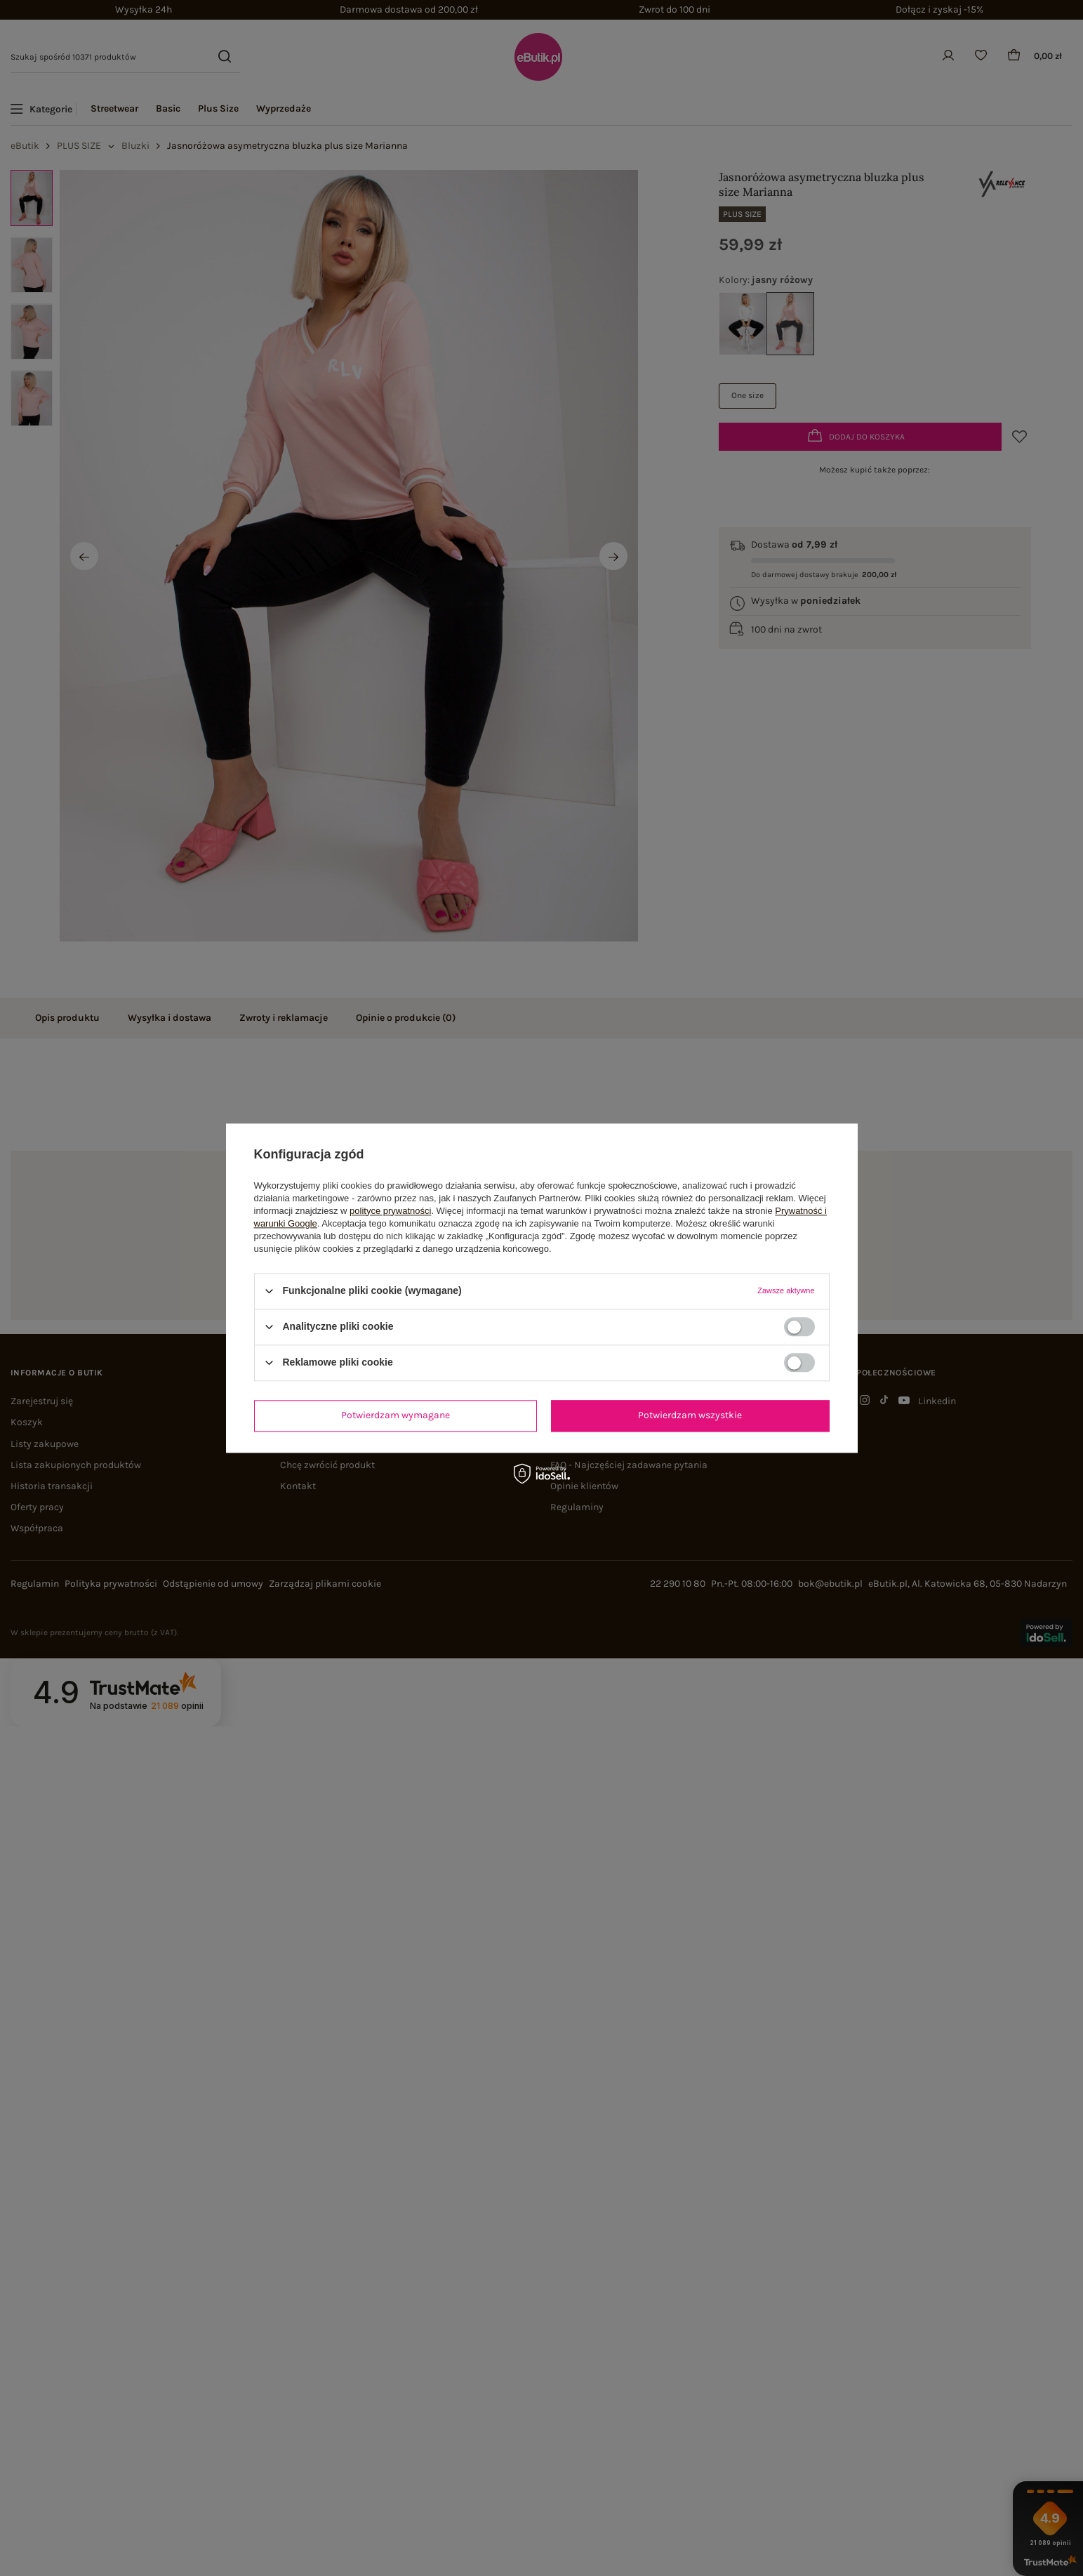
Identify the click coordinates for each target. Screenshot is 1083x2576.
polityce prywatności (390, 1211)
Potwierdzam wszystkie (690, 1415)
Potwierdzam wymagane (395, 1415)
